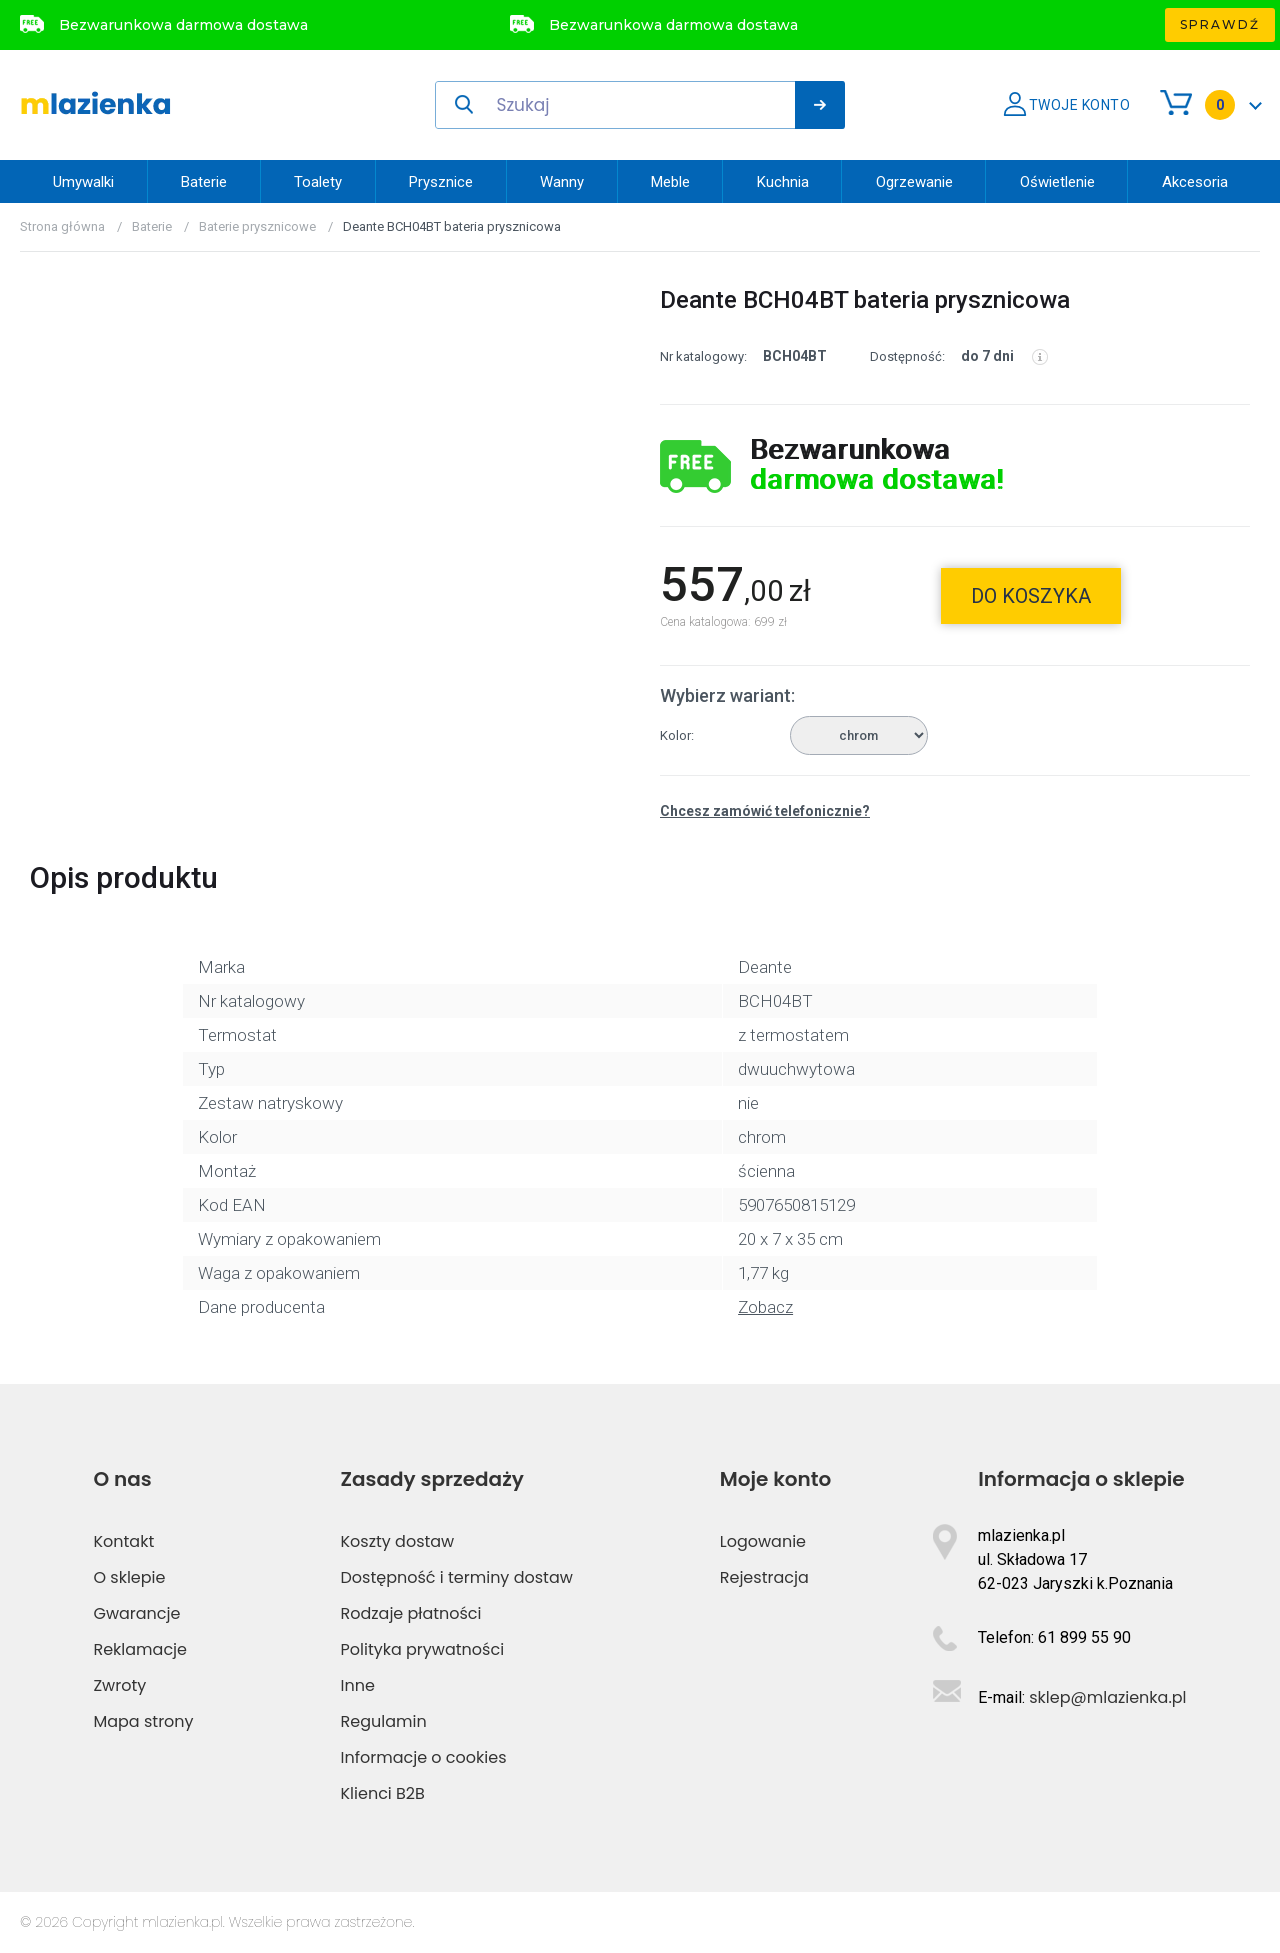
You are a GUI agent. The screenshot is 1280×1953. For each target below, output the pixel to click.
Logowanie (763, 1541)
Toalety (318, 182)
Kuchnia (783, 182)
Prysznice (441, 182)
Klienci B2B (383, 1793)
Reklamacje (140, 1649)
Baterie (204, 182)
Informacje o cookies (424, 1757)
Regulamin (384, 1721)
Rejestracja (764, 1577)
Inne (358, 1685)
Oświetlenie (1057, 182)
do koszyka (1031, 596)
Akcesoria (1195, 182)
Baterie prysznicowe (257, 226)
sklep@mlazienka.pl (1107, 1697)
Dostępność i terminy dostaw (457, 1577)
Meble (670, 182)
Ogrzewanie (914, 182)
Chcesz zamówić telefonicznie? (765, 811)
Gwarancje (136, 1613)
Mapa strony (143, 1721)
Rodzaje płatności (411, 1613)
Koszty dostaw (398, 1541)
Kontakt (123, 1541)
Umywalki (83, 182)
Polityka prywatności (423, 1649)
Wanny (562, 182)
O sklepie (129, 1577)
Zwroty (119, 1685)
